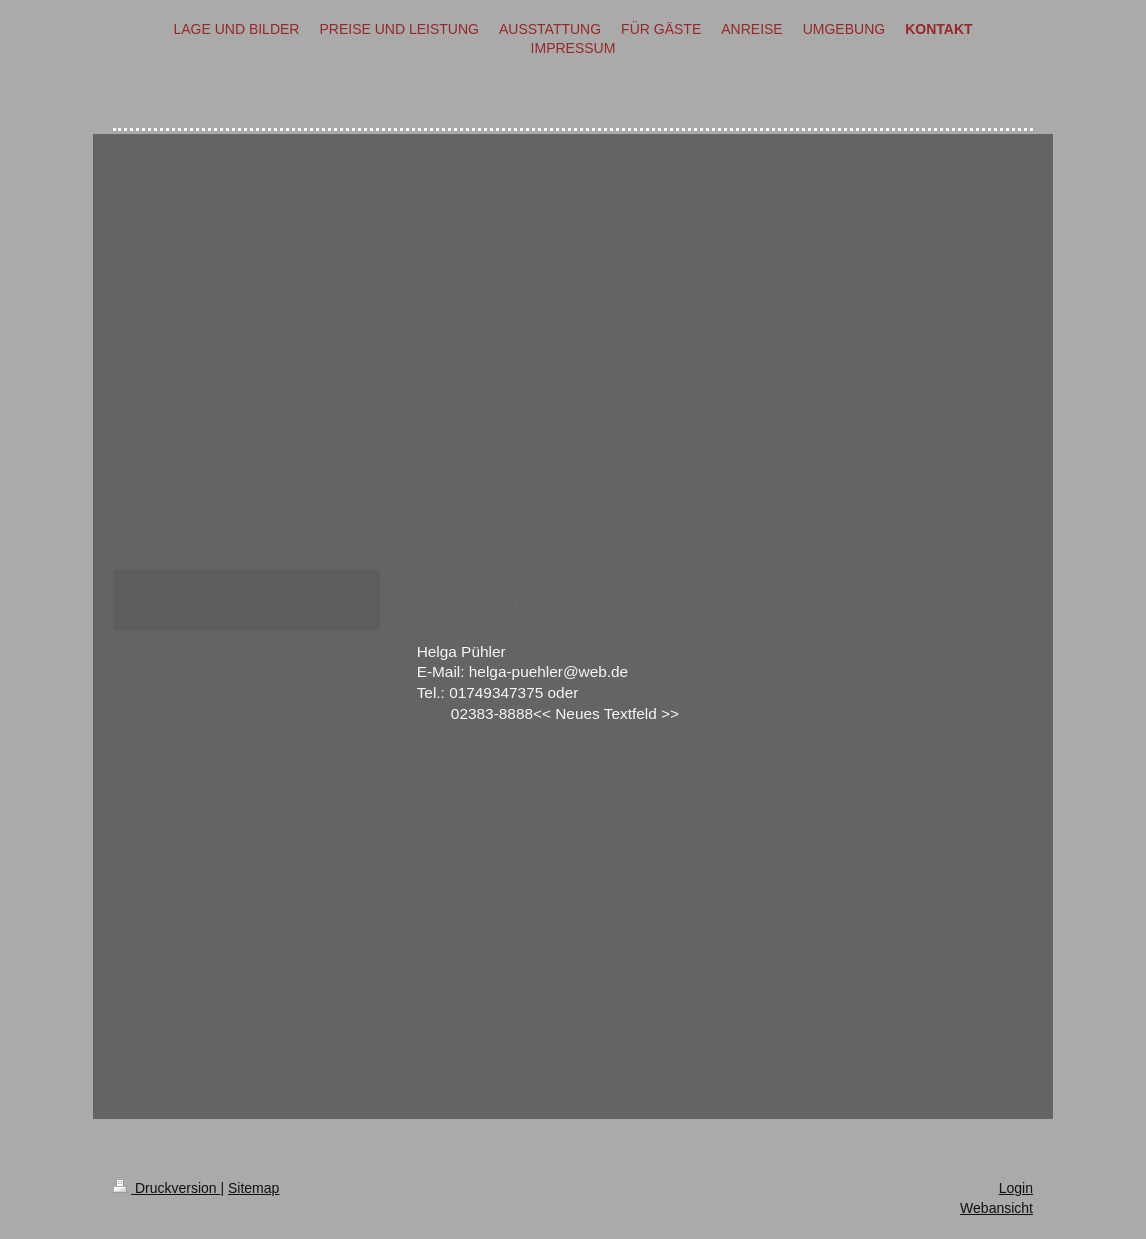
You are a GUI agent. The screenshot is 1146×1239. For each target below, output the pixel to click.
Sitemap (253, 1188)
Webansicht (996, 1208)
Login (1016, 1188)
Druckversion (166, 1188)
